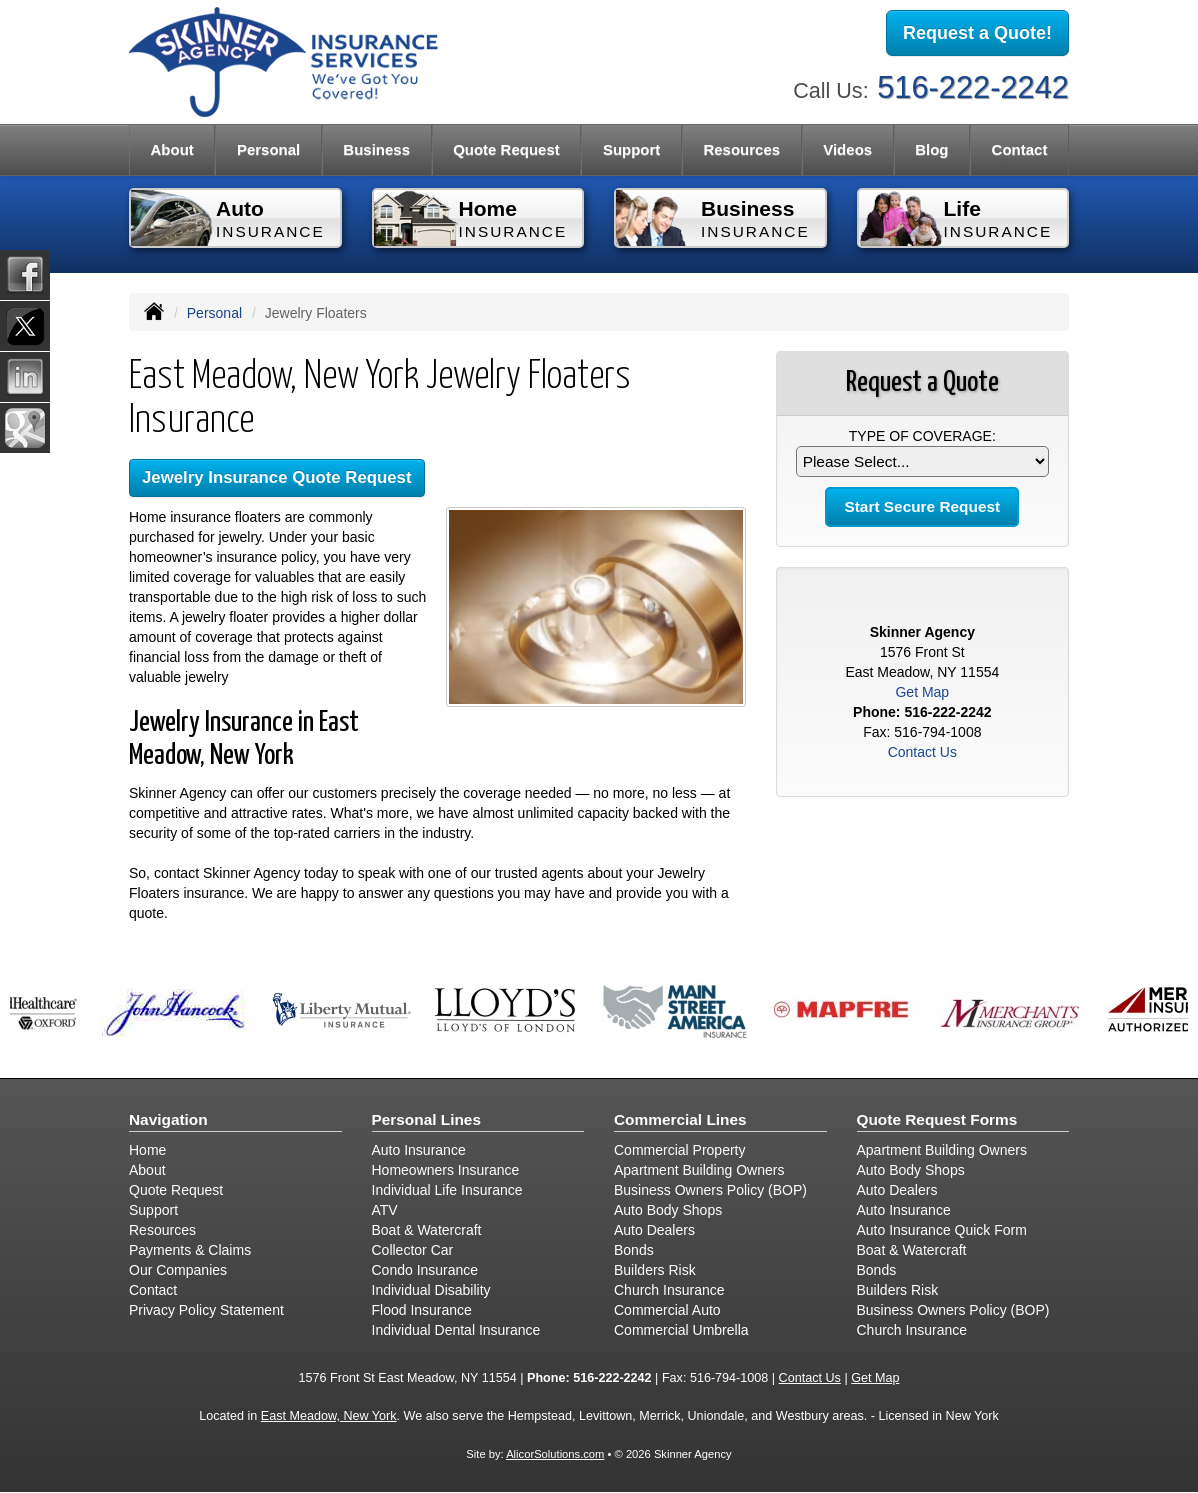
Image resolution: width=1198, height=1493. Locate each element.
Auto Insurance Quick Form (942, 1230)
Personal (214, 313)
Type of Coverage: (922, 436)
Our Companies (178, 1270)
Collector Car (413, 1250)
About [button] (172, 149)
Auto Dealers (654, 1230)
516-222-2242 (973, 87)
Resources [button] (741, 149)
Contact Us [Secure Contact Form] (922, 752)
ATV (385, 1210)
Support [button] (632, 149)
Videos (847, 149)
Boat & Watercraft (427, 1230)
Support (153, 1210)
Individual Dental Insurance (456, 1330)
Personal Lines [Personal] (427, 1119)
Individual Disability (431, 1290)
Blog (931, 149)
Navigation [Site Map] (168, 1119)
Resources (162, 1230)
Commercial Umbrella (681, 1330)
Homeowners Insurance (446, 1170)
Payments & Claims (190, 1250)
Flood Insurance (422, 1310)
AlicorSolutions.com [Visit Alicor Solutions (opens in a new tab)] (555, 1454)
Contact (1020, 149)
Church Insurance (669, 1290)
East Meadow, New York (329, 1416)
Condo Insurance (425, 1270)
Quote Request (176, 1190)
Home (147, 1150)
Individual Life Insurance (447, 1190)
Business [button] (376, 149)
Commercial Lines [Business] (680, 1119)
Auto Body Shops (668, 1210)
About (147, 1170)
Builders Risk (655, 1270)
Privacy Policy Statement (206, 1310)
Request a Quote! (977, 33)
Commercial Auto (667, 1310)
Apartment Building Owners (699, 1170)
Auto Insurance (419, 1150)
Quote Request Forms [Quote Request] (937, 1119)
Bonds (634, 1250)
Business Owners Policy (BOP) (710, 1190)
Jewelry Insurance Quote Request (277, 477)
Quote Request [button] (506, 149)
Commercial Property (679, 1150)
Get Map (922, 692)
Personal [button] (268, 149)
